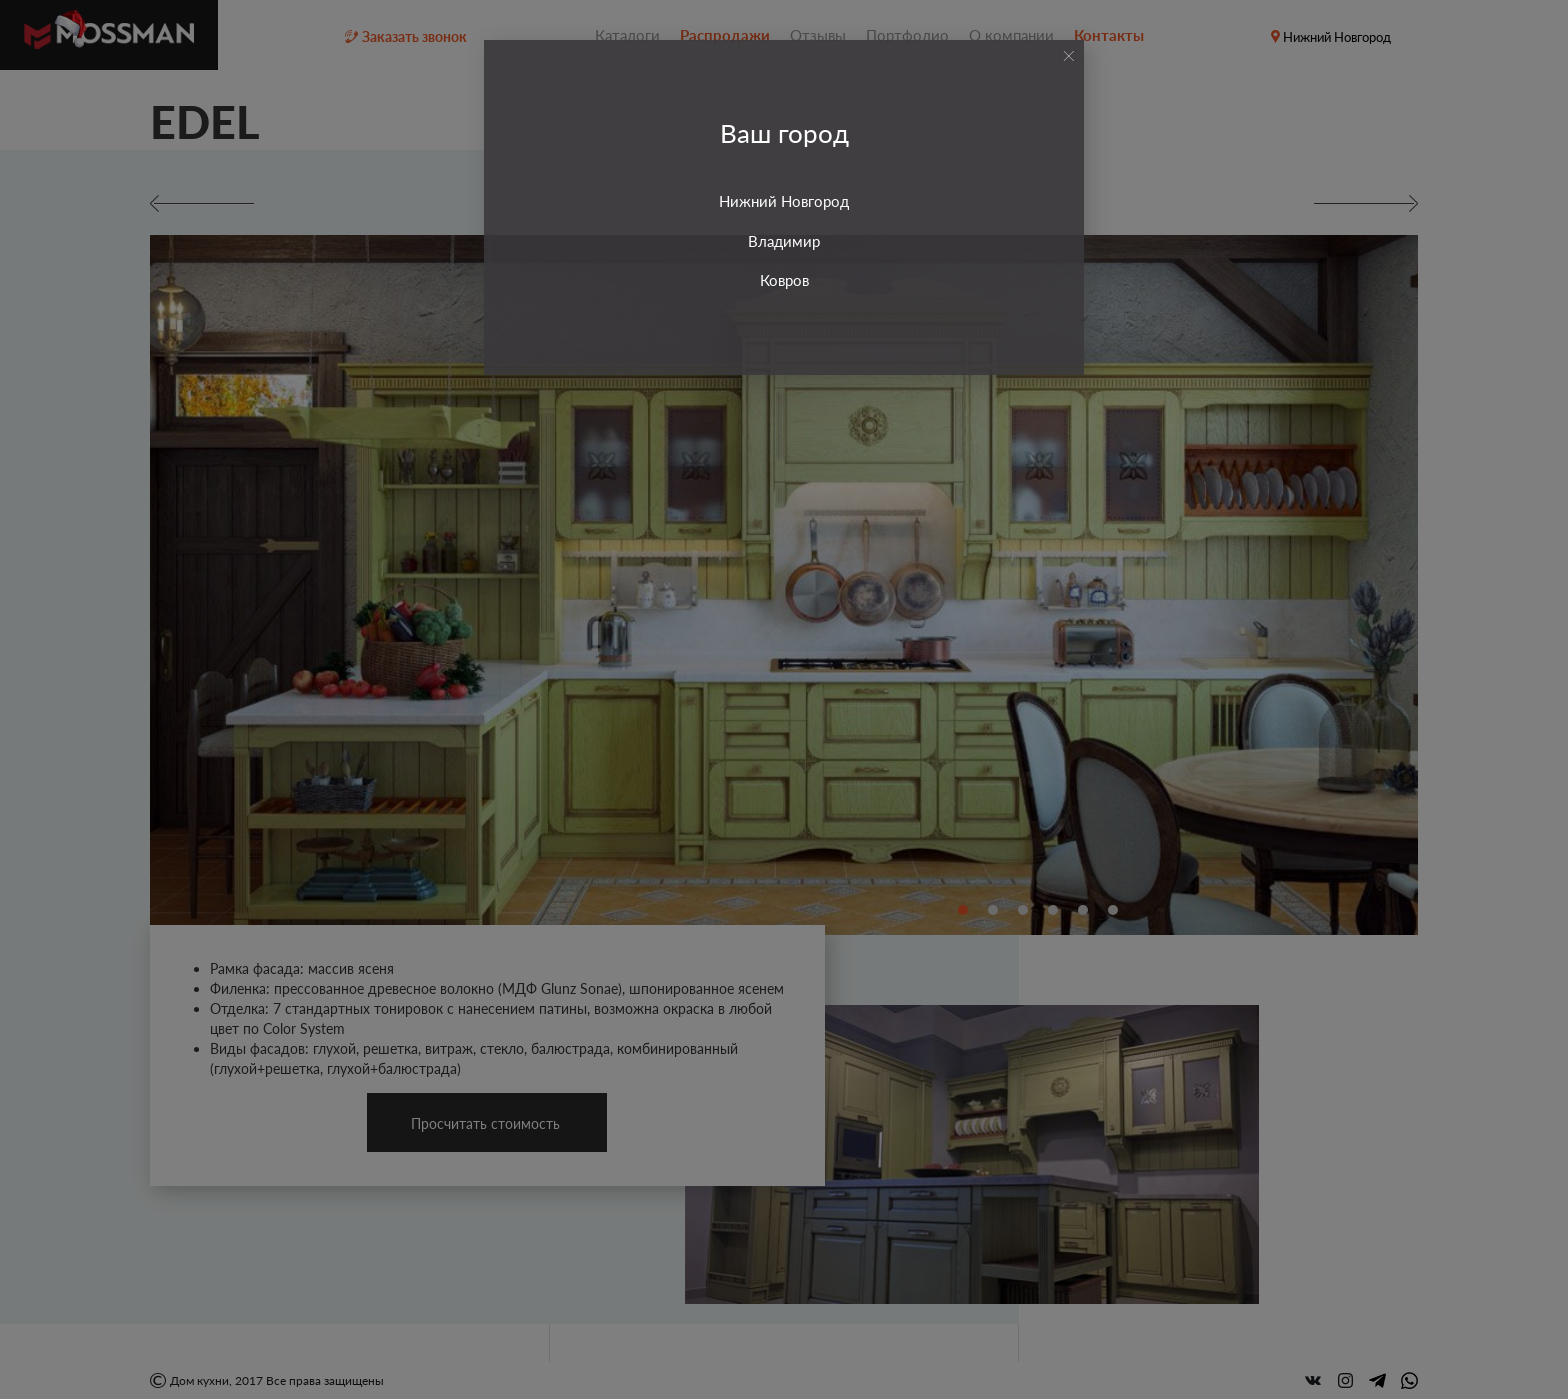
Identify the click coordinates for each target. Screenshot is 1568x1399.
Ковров (784, 280)
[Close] (1068, 56)
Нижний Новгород (784, 201)
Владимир (784, 241)
